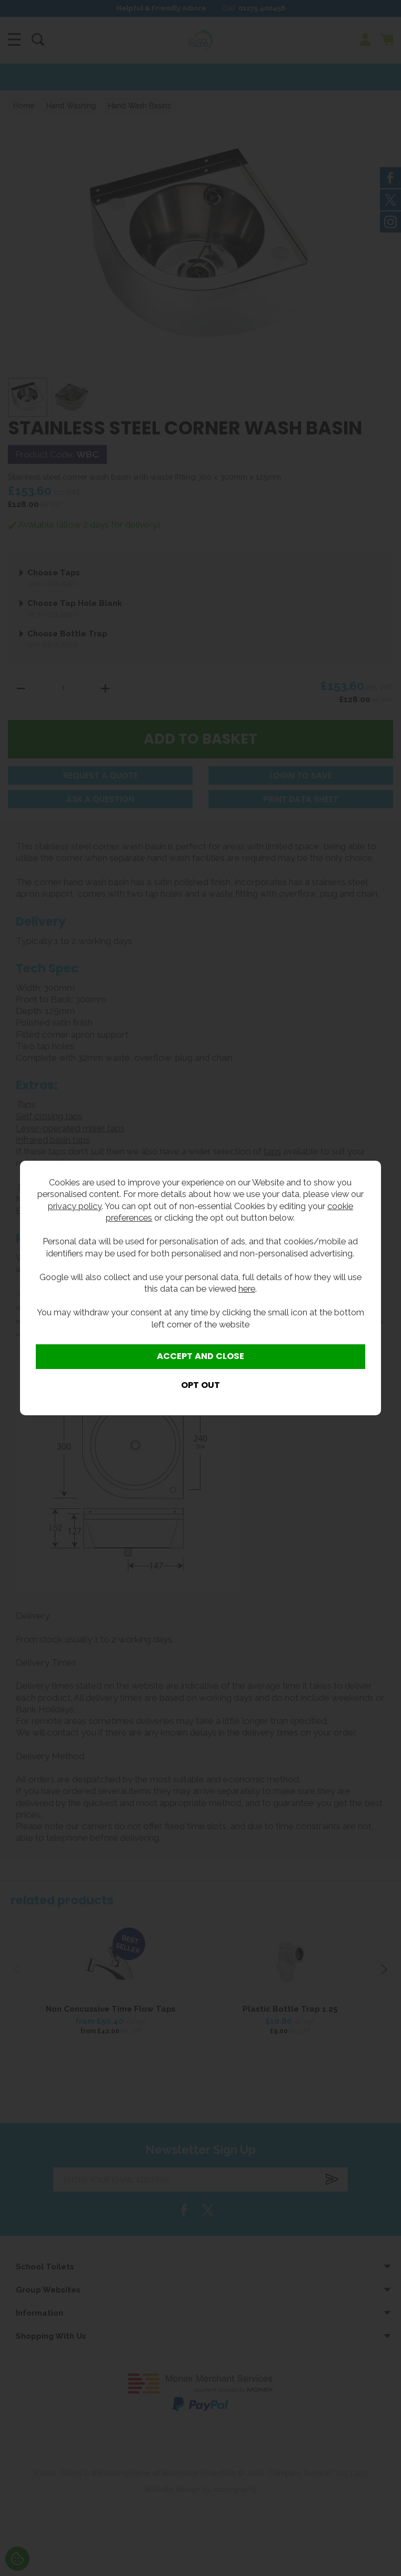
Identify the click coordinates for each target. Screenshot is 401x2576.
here (246, 1288)
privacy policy (75, 1206)
